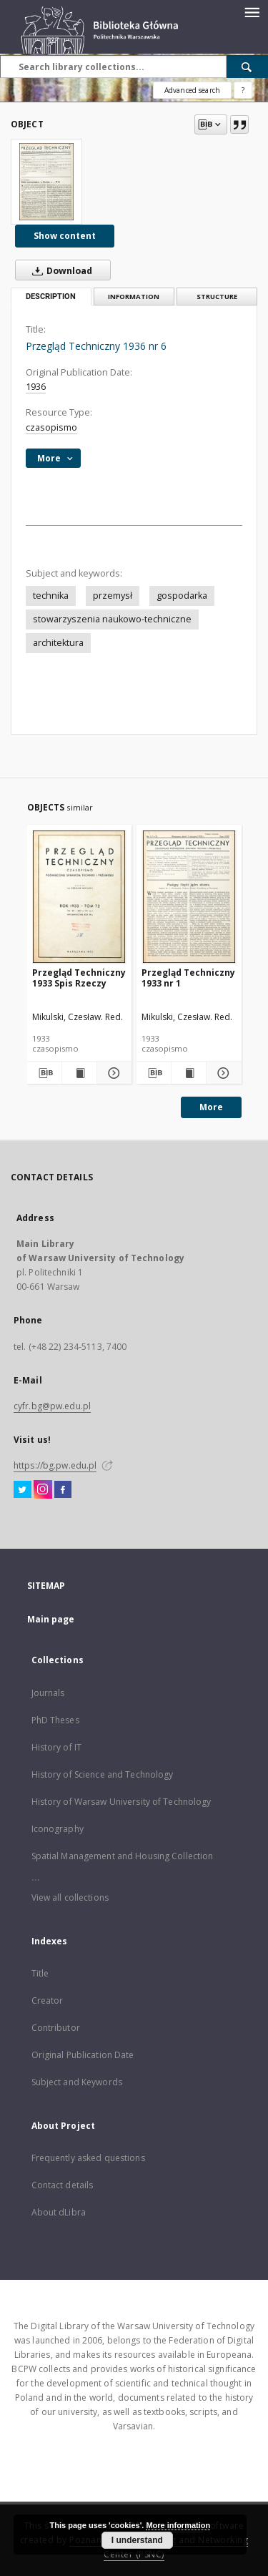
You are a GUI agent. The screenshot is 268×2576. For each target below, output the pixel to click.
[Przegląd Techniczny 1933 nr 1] (189, 897)
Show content (65, 236)
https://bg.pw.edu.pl (55, 1465)
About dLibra (58, 2212)
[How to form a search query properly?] (243, 90)
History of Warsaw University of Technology (121, 1802)
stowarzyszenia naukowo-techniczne (112, 619)
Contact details (62, 2185)
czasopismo (51, 427)
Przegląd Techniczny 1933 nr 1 (188, 977)
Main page (51, 1619)
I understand (137, 2540)
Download (59, 270)
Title (40, 1973)
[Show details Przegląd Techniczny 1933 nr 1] (221, 1073)
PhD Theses (55, 1720)
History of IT (56, 1747)
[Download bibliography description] (43, 1073)
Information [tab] (133, 296)
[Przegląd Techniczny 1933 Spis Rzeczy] (79, 897)
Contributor (55, 2028)
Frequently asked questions (88, 2158)
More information (178, 2525)
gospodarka (182, 595)
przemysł (112, 595)
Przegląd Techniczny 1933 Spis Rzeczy (79, 977)
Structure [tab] (217, 296)
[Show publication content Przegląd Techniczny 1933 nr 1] (189, 1073)
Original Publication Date (82, 2055)
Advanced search (192, 90)
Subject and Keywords (76, 2082)
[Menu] (251, 11)
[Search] (247, 66)
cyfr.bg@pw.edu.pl (52, 1406)
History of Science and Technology (102, 1774)
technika (51, 595)
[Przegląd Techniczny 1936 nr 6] (46, 181)
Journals (48, 1693)
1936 (36, 387)
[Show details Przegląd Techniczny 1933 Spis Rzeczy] (112, 1073)
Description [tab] (51, 296)
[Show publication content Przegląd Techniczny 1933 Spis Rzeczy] (79, 1073)
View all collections (70, 1897)
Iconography (57, 1829)
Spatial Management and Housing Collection (122, 1856)
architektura (58, 643)
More (211, 1107)
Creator (47, 2000)
